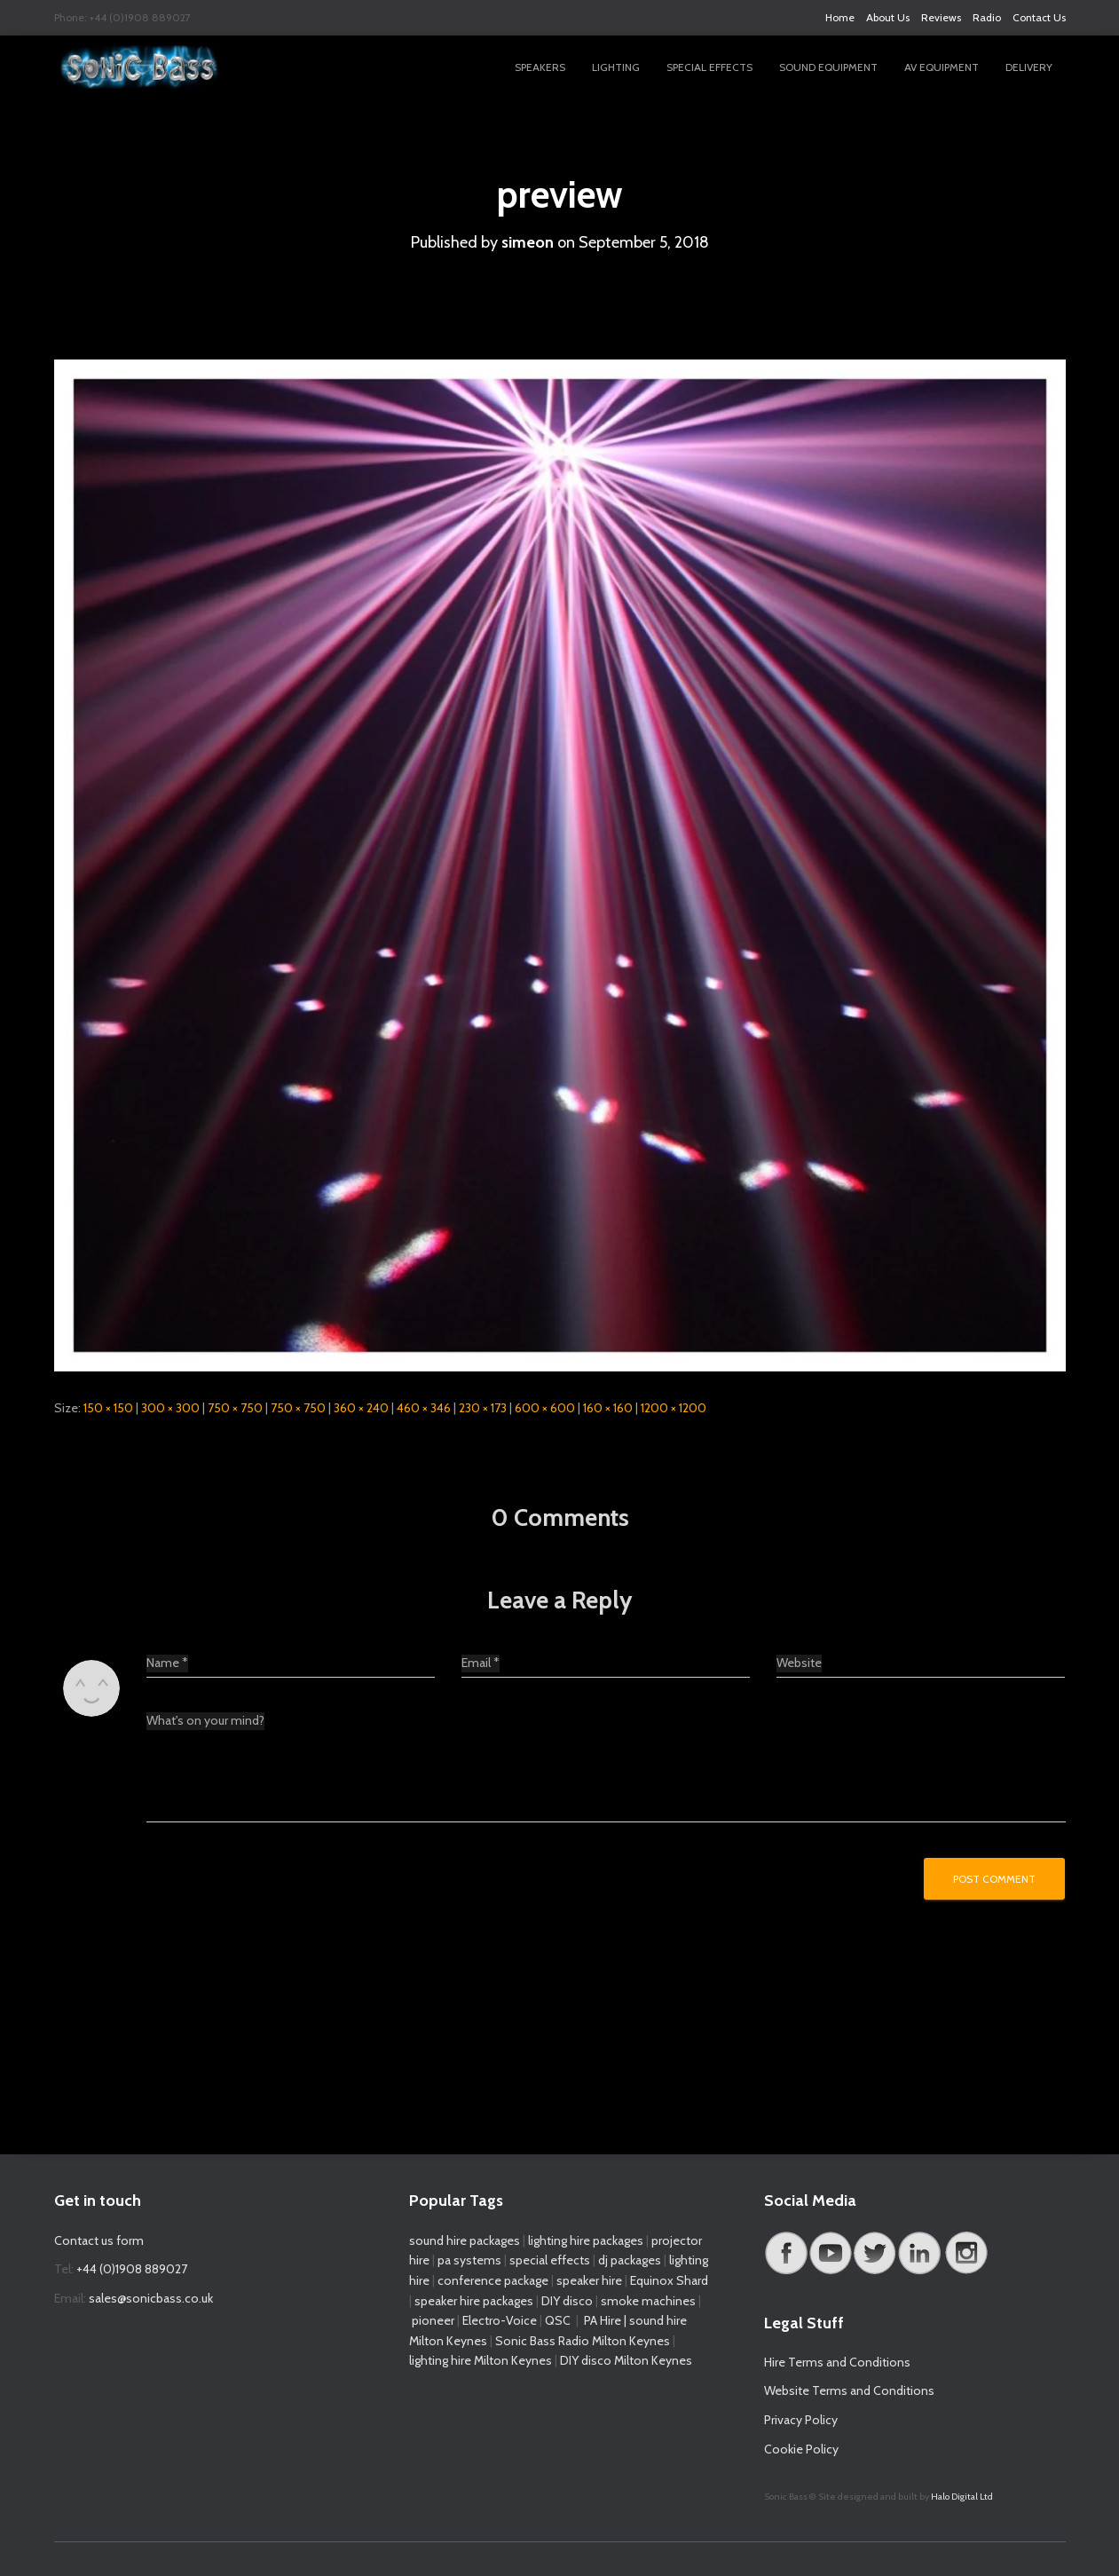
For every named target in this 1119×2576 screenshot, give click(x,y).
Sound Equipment (828, 67)
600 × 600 (545, 1408)
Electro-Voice (499, 2320)
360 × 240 (361, 1408)
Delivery (1028, 67)
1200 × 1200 (673, 1408)
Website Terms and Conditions (849, 2390)
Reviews (941, 17)
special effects (549, 2260)
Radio (987, 17)
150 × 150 (108, 1408)
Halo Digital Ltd (962, 2496)
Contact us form (99, 2240)
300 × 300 (170, 1408)
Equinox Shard (669, 2280)
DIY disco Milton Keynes (626, 2360)
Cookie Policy (801, 2449)
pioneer (433, 2320)
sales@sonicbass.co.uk (151, 2298)
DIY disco (567, 2301)
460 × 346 (424, 1408)
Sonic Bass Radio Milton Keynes (582, 2341)
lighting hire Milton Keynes (480, 2360)
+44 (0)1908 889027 (131, 2269)
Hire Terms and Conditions (837, 2362)
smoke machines (648, 2301)
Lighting (616, 67)
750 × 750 (235, 1408)
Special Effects (709, 67)
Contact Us (1039, 17)
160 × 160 (608, 1408)
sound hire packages (464, 2240)
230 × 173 (483, 1408)
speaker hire (589, 2280)
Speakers (540, 67)
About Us (888, 17)
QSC (558, 2320)
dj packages (629, 2260)
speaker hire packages (473, 2301)
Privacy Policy (801, 2420)
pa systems (469, 2260)
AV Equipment (941, 67)
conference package (492, 2280)
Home (840, 17)
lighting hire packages (585, 2240)
